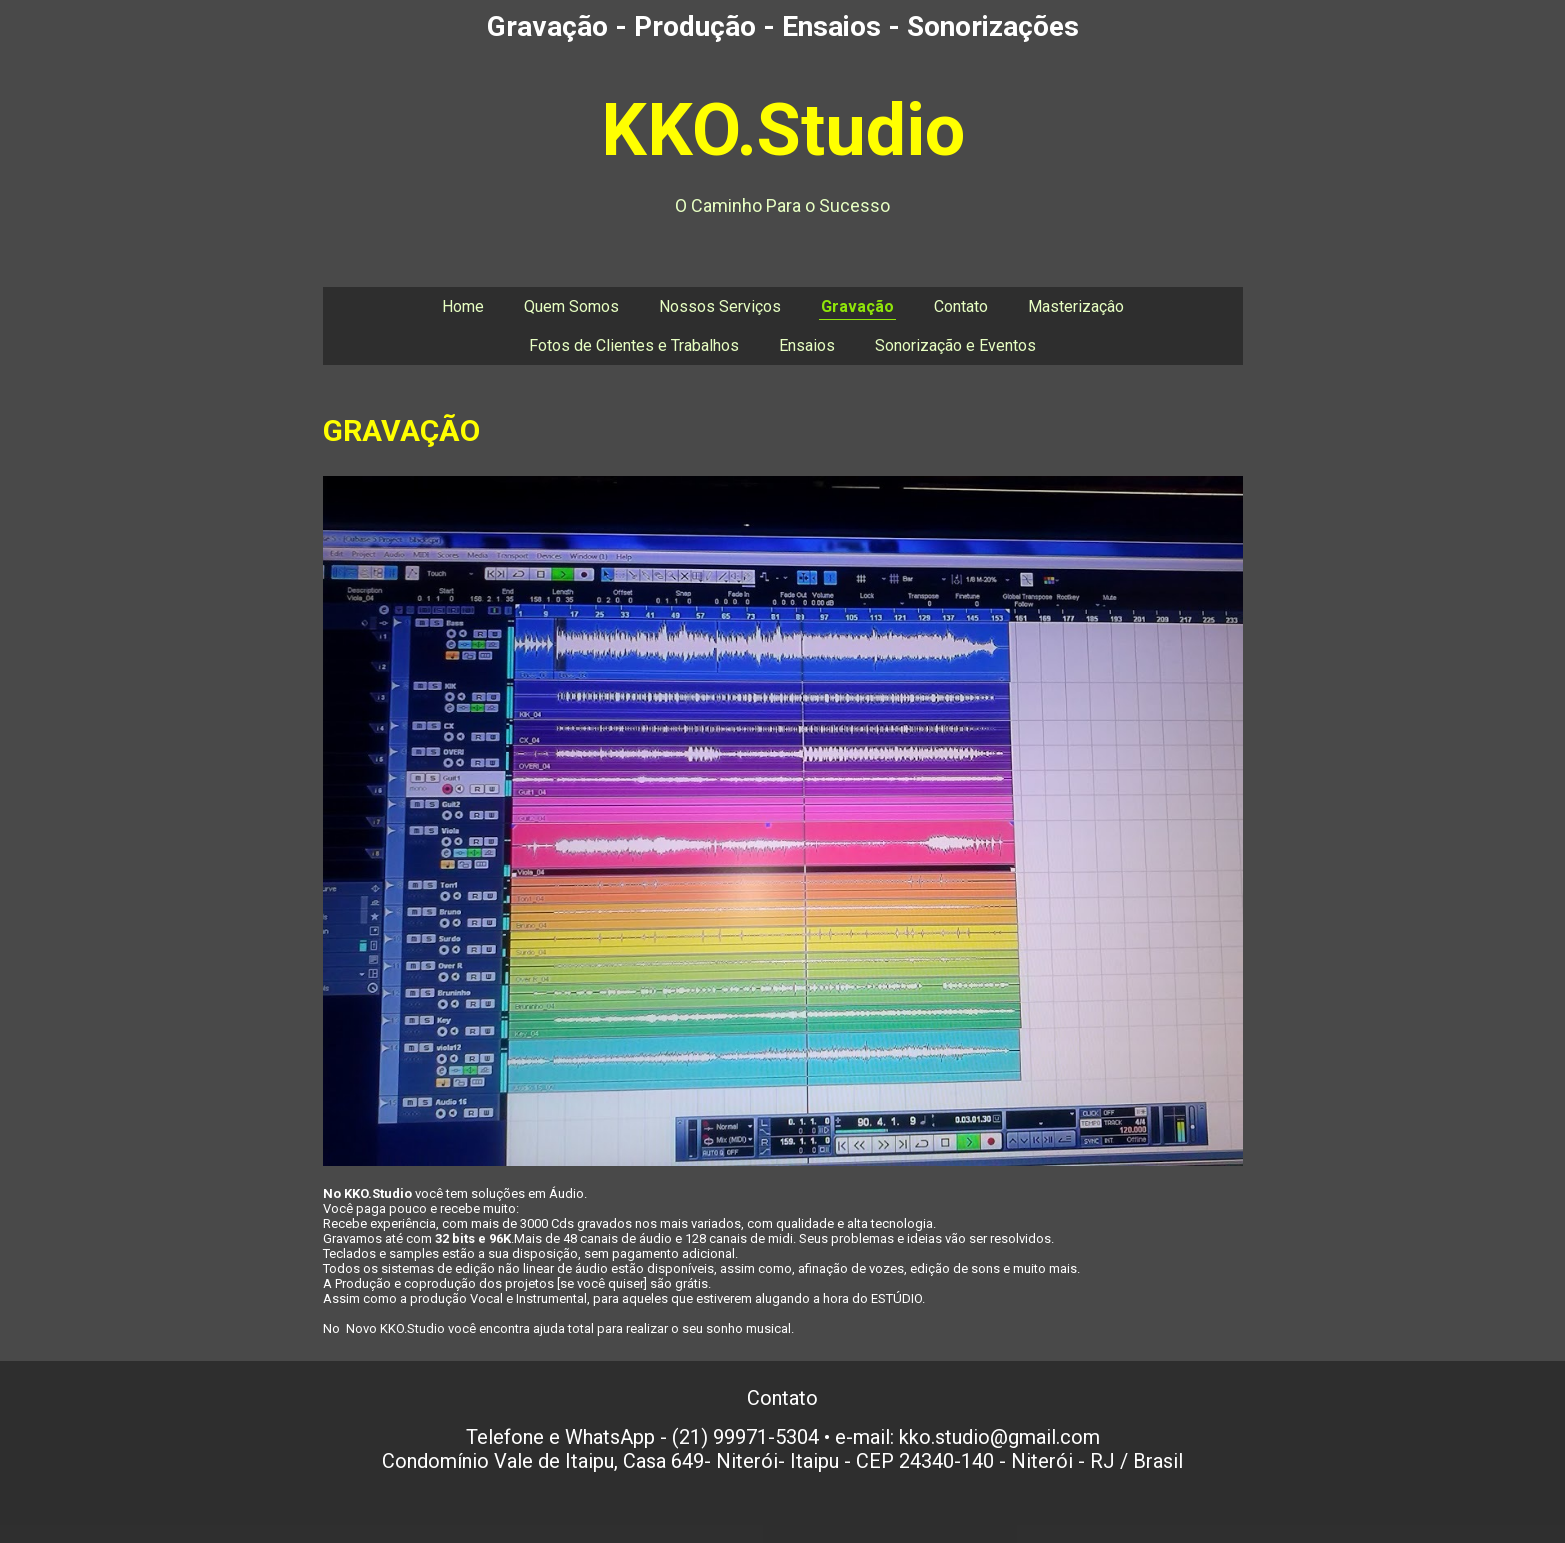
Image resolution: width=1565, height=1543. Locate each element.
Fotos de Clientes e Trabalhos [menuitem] (634, 345)
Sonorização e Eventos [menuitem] (955, 345)
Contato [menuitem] (961, 306)
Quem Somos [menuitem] (571, 306)
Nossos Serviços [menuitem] (720, 306)
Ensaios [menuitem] (807, 345)
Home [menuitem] (463, 306)
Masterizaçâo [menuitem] (1076, 306)
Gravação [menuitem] (857, 306)
